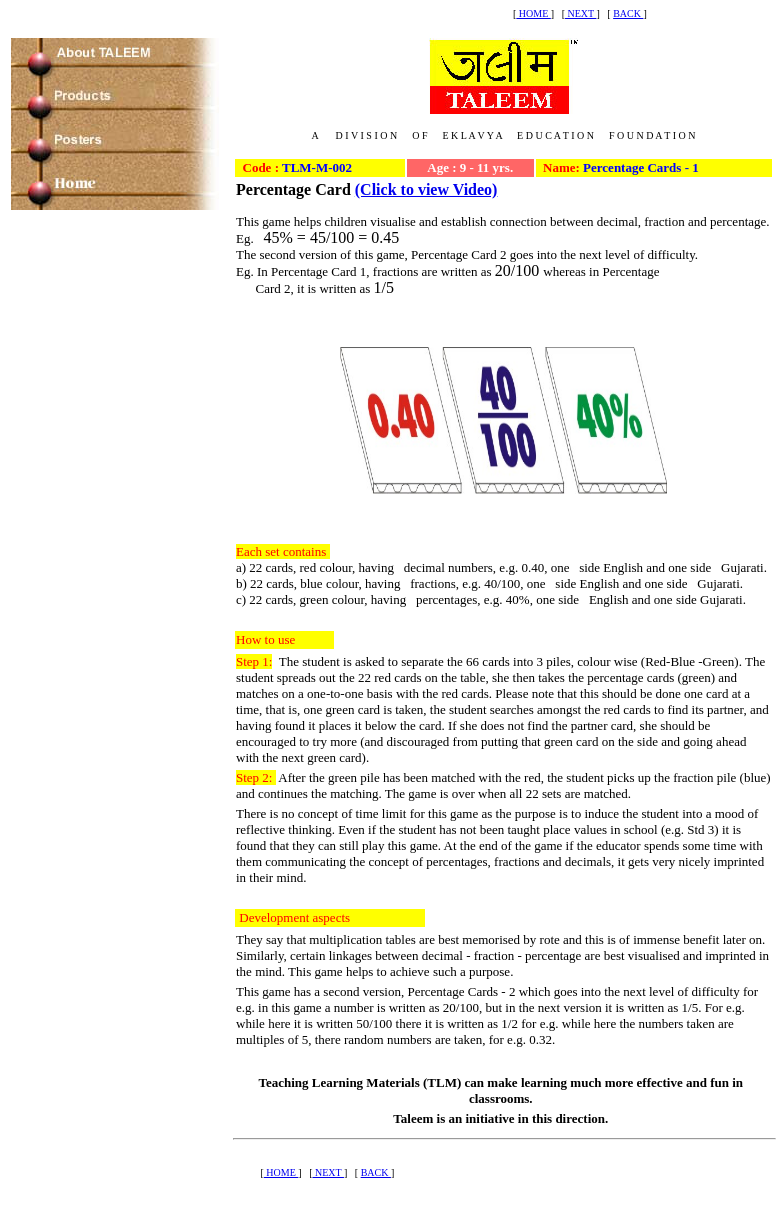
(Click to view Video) (426, 189)
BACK (628, 13)
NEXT (580, 13)
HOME (533, 13)
